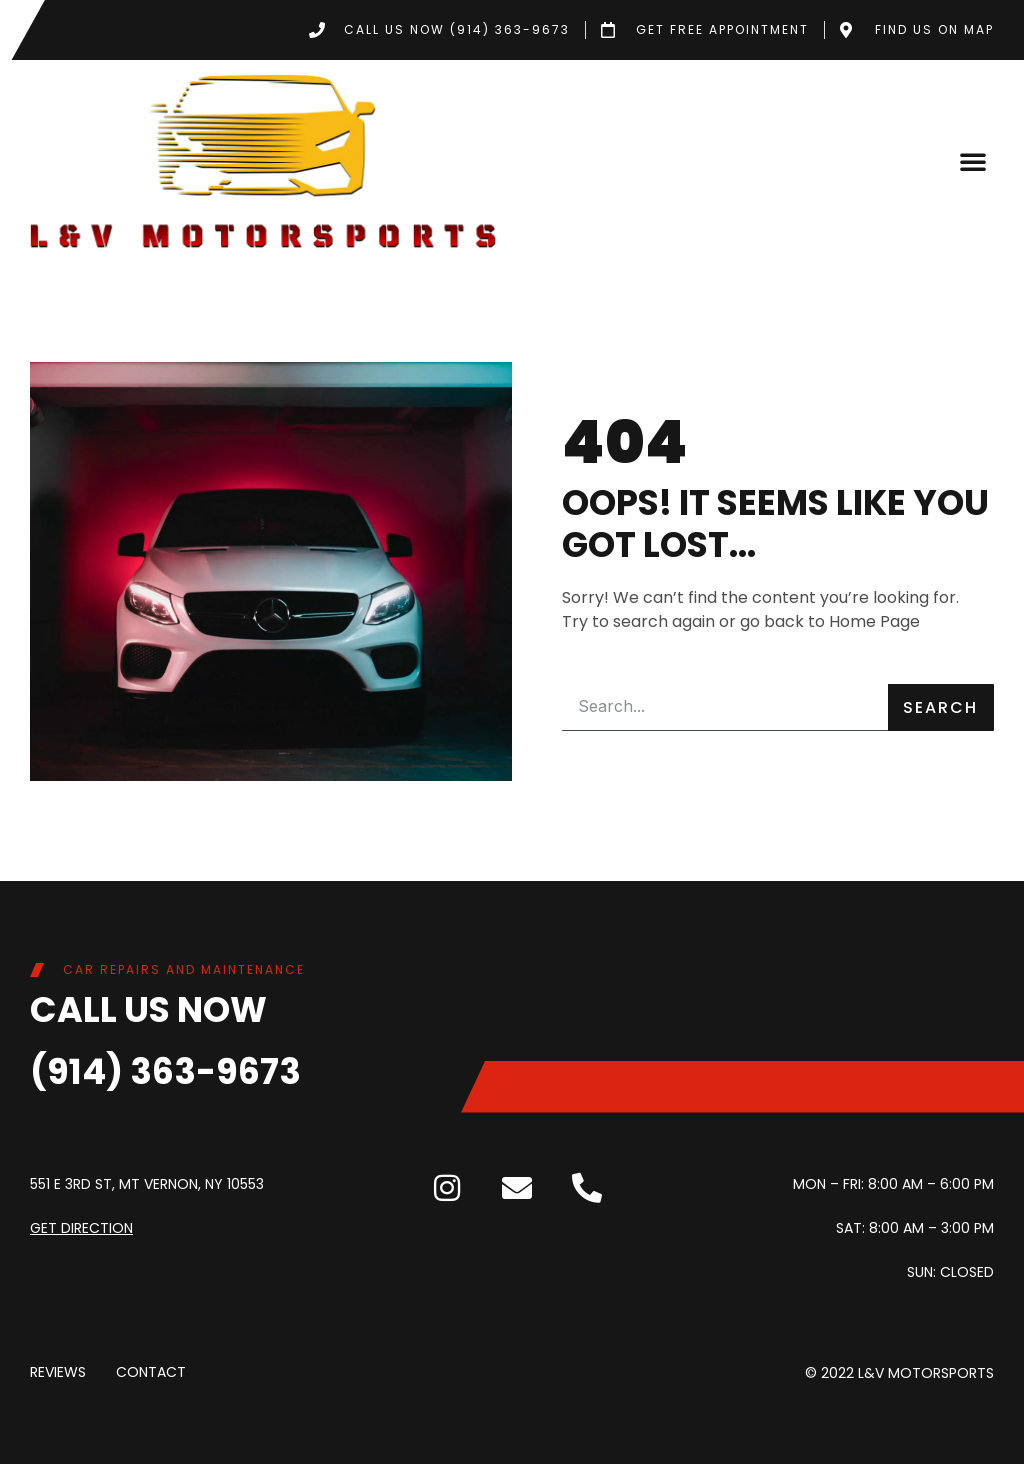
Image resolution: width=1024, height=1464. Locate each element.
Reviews (58, 1373)
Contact (151, 1373)
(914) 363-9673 (165, 1071)
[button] (973, 161)
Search (940, 707)
